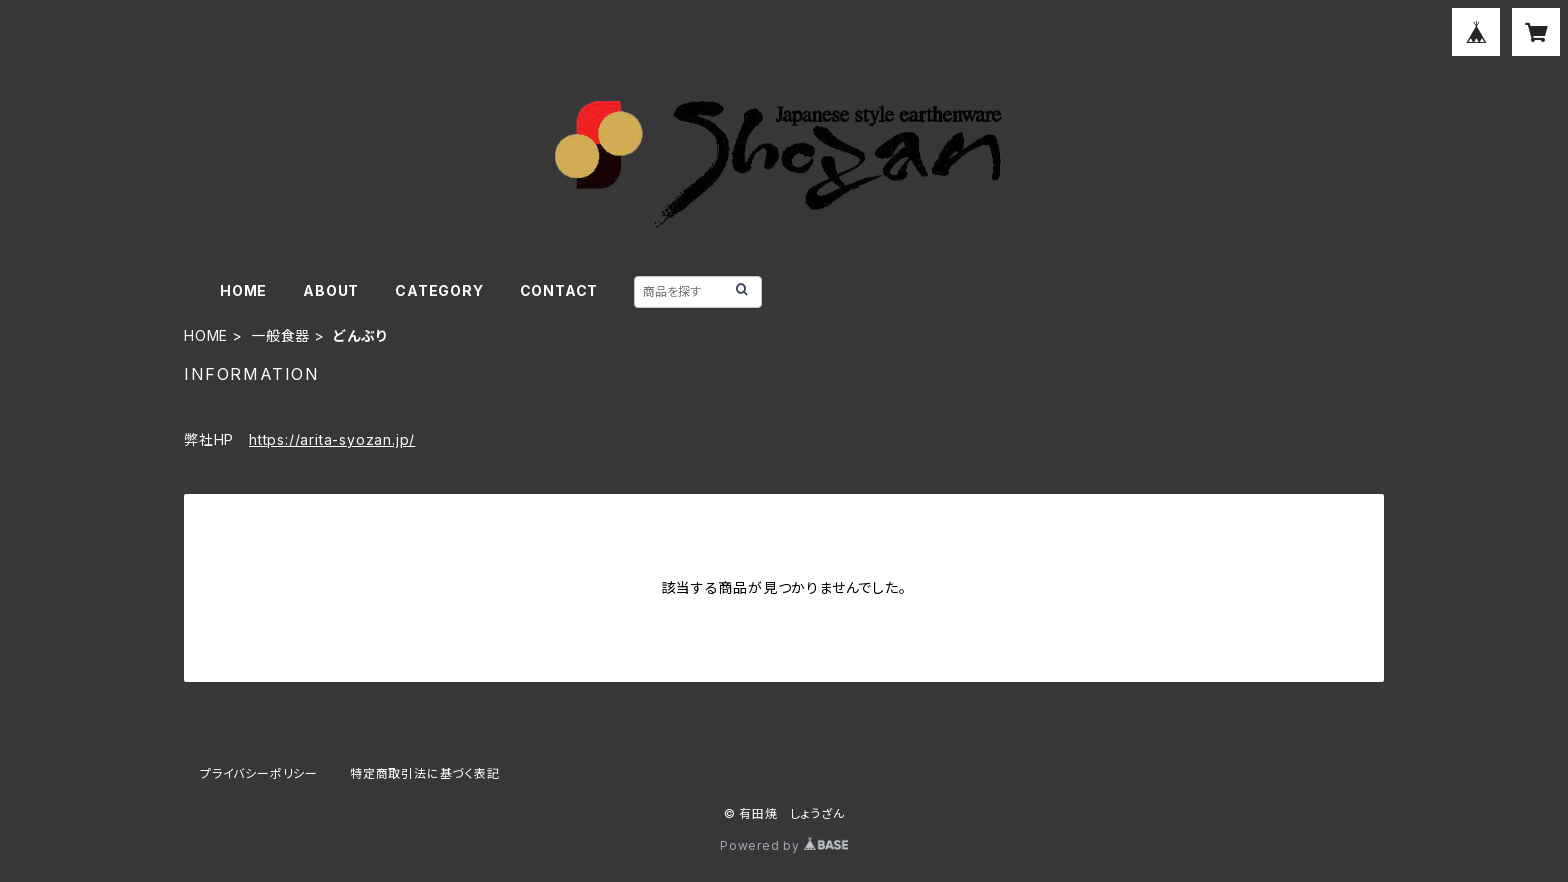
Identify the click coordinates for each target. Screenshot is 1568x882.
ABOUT (331, 290)
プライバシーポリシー (259, 773)
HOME (243, 290)
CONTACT (559, 290)
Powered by (784, 845)
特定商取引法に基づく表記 (425, 773)
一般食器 (280, 335)
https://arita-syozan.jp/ (332, 439)
